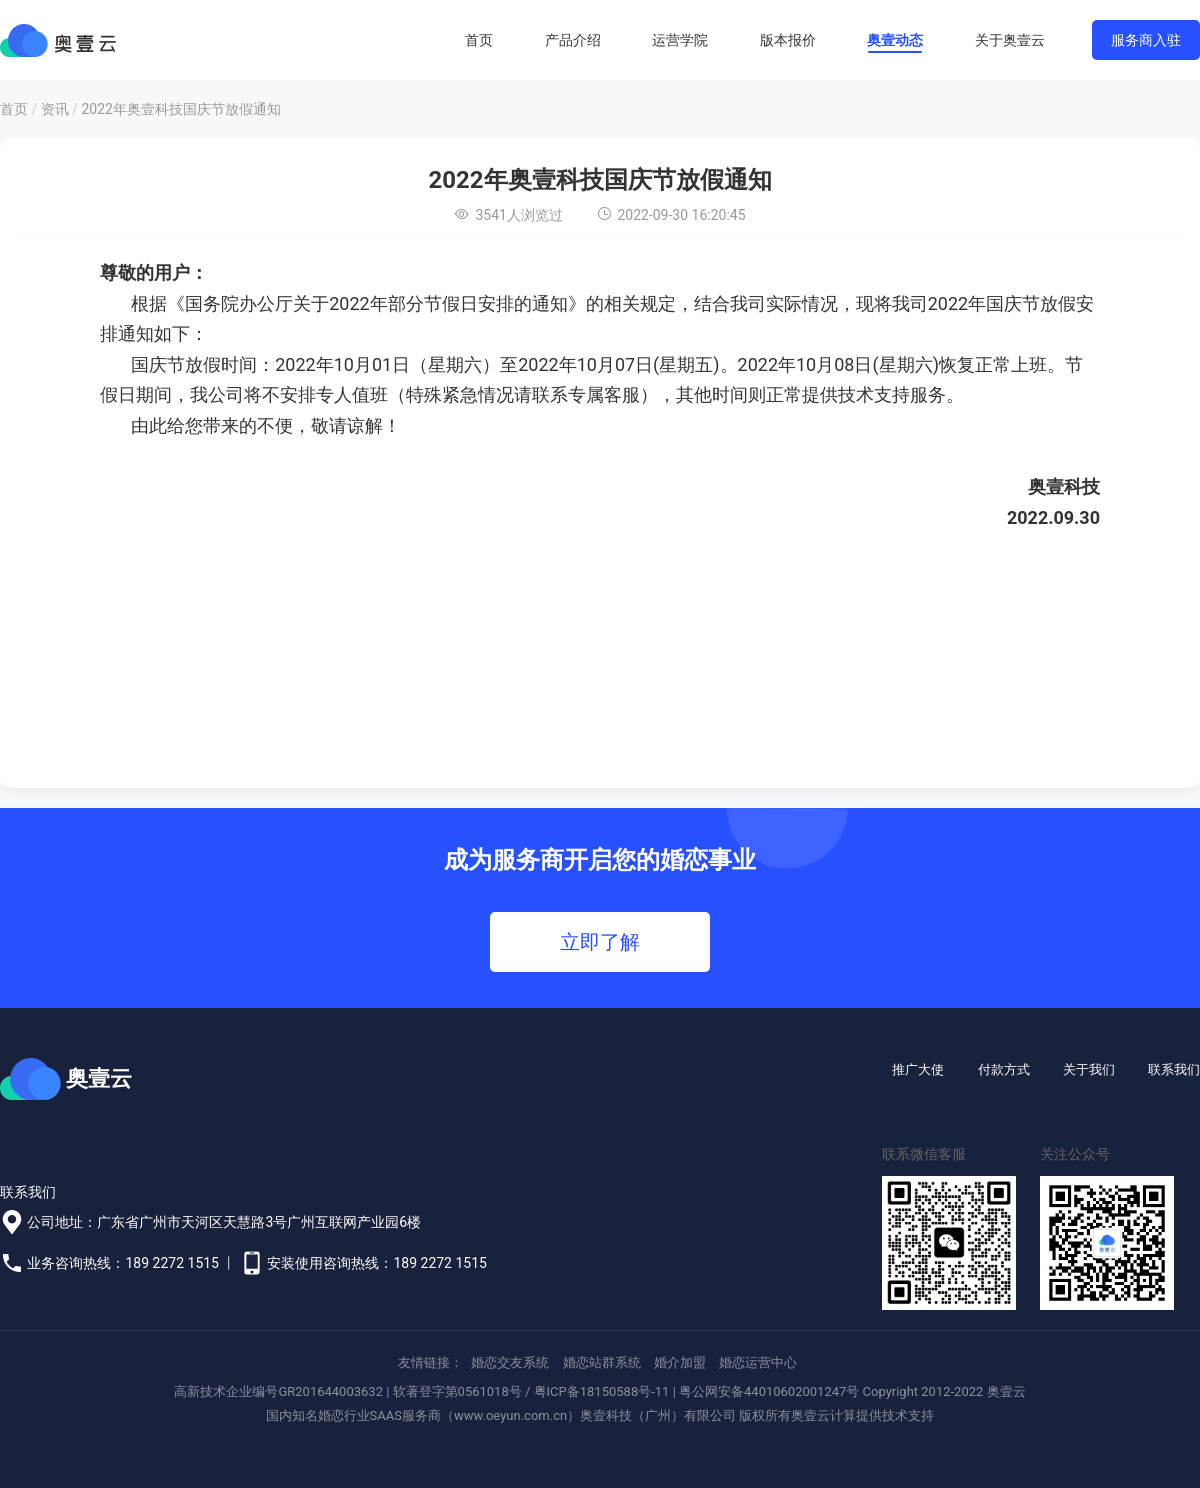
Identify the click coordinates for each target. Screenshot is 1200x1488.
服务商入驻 (1146, 40)
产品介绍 (573, 40)
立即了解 (600, 942)
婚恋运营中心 (758, 1362)
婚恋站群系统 (602, 1362)
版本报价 (788, 40)
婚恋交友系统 (510, 1362)
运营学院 (680, 40)
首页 (479, 40)
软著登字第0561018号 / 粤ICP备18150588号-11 (531, 1391)
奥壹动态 (895, 40)
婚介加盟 (680, 1362)
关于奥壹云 (1010, 40)
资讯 (55, 109)
